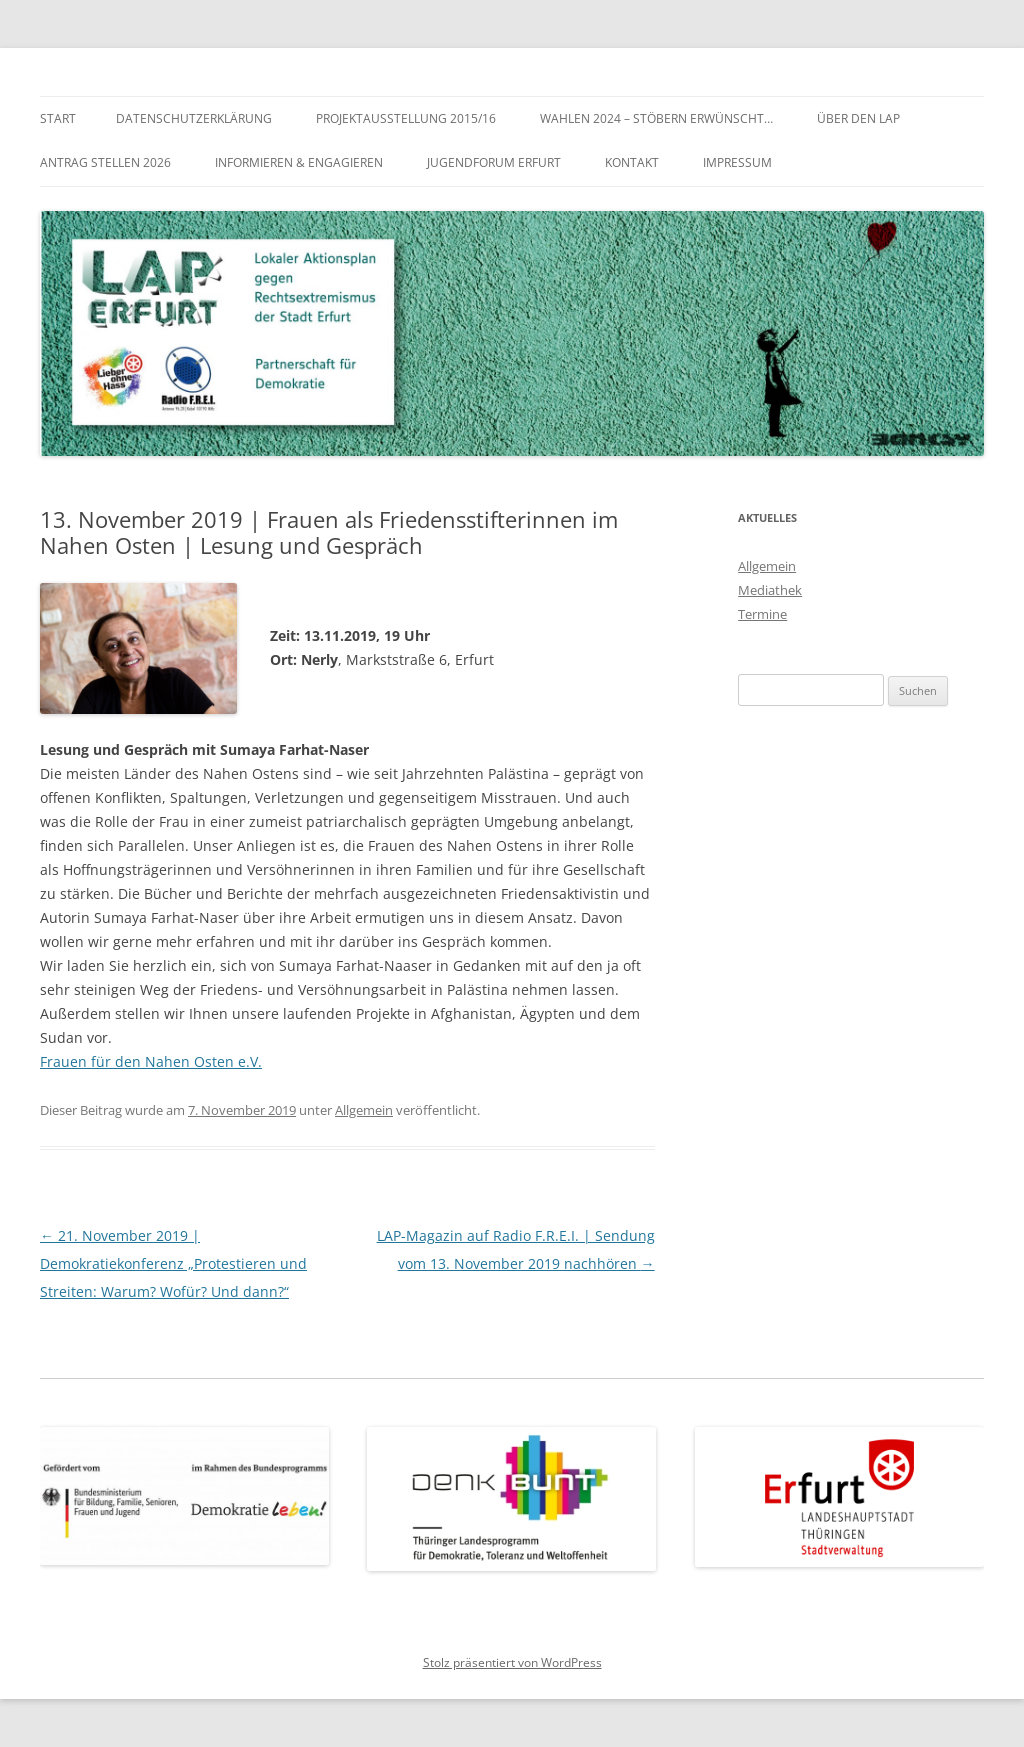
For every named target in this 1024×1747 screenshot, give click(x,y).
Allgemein (364, 1110)
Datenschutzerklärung (194, 118)
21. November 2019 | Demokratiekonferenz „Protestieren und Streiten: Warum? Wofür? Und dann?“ (173, 1263)
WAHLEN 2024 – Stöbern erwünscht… (656, 118)
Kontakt (632, 162)
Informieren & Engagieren (299, 162)
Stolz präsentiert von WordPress (512, 1662)
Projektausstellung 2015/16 (406, 118)
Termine (762, 614)
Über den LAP (858, 118)
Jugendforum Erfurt (494, 162)
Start (58, 118)
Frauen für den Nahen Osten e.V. (151, 1061)
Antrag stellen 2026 (105, 162)
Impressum (737, 162)
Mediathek (770, 590)
